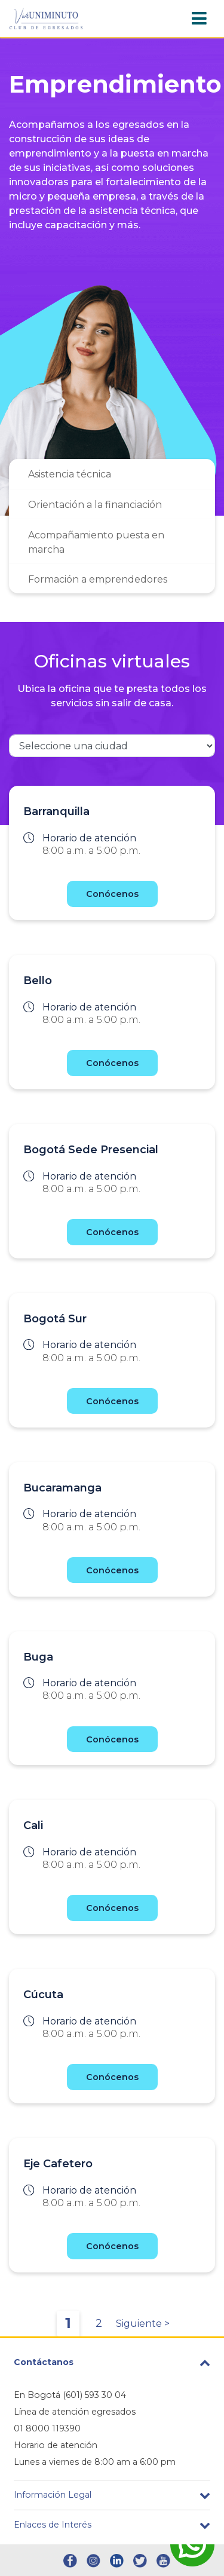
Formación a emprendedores (97, 579)
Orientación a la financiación (95, 504)
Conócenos (112, 894)
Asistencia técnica (69, 474)
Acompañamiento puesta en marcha (96, 542)
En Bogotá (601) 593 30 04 (70, 2395)
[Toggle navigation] (199, 18)
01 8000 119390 (47, 2428)
